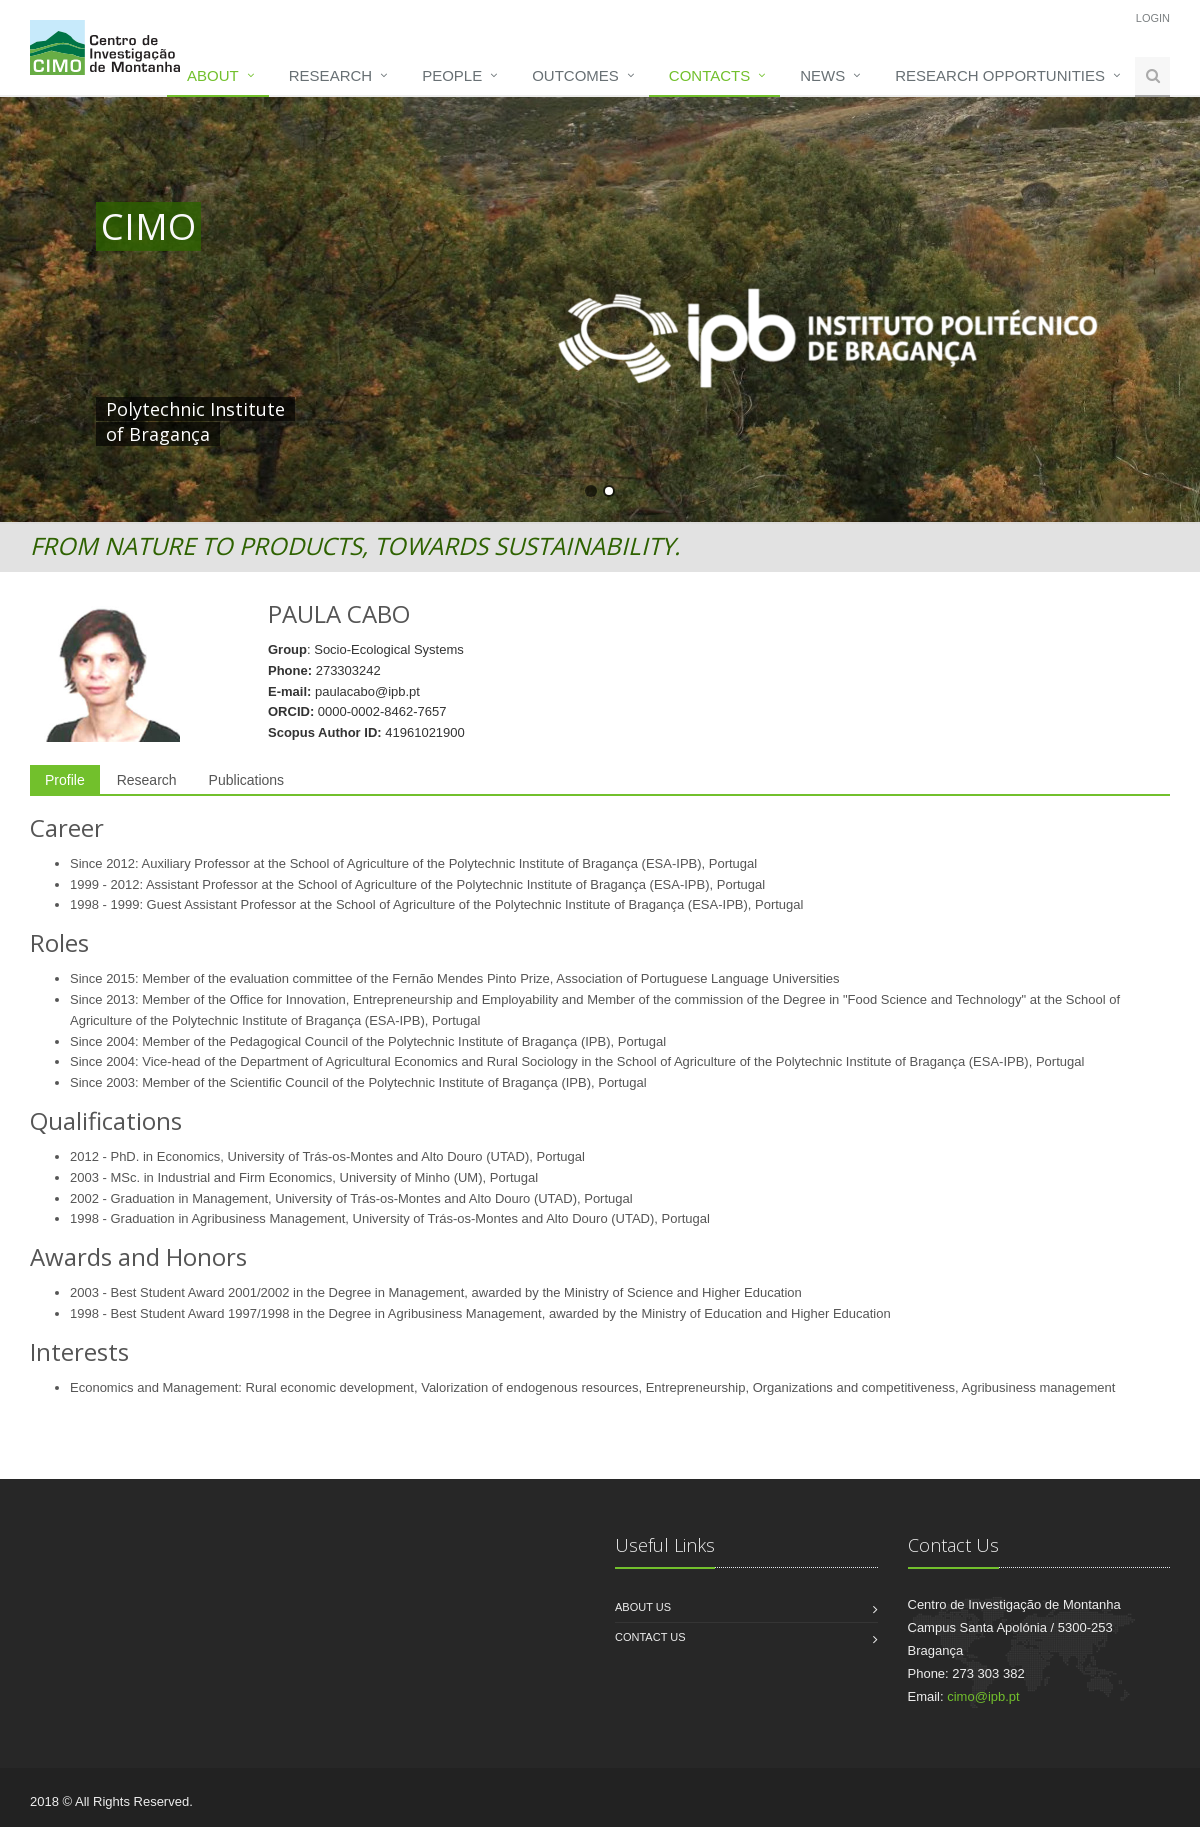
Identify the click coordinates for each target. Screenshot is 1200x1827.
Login (1153, 18)
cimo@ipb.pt (983, 1696)
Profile (65, 780)
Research (330, 75)
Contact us (650, 1637)
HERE (514, 409)
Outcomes (575, 75)
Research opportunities (1000, 75)
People (452, 75)
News (822, 75)
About (213, 75)
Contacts (709, 75)
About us (643, 1607)
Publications (247, 780)
